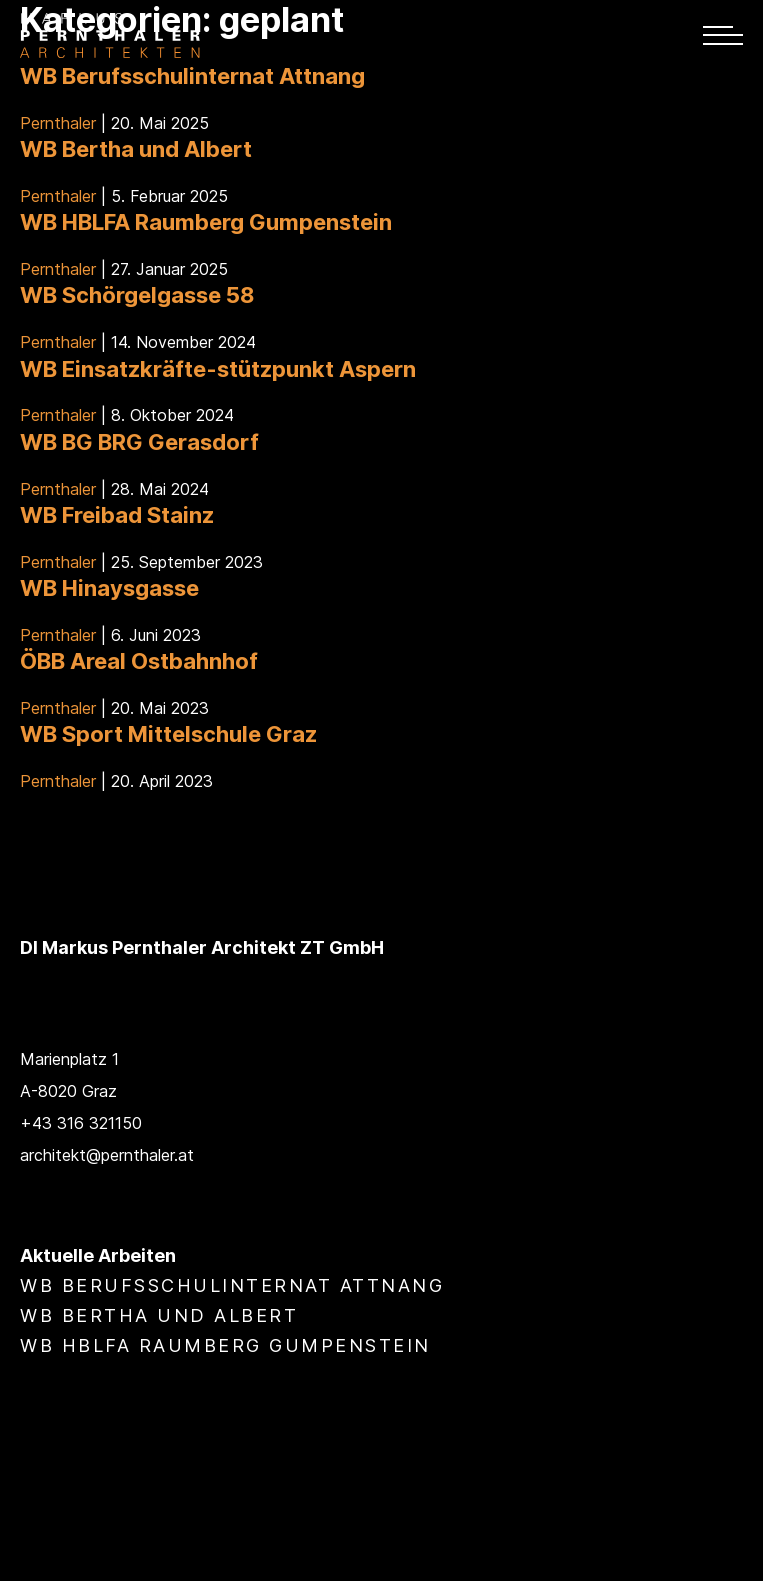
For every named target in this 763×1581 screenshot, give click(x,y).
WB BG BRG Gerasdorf (139, 442)
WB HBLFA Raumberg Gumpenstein (206, 222)
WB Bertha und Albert (136, 149)
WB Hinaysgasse (109, 588)
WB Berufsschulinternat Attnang (192, 76)
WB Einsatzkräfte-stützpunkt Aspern (218, 369)
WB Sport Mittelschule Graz (168, 734)
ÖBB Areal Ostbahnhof (139, 661)
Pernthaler (58, 123)
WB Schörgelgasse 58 (137, 295)
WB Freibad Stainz (117, 515)
